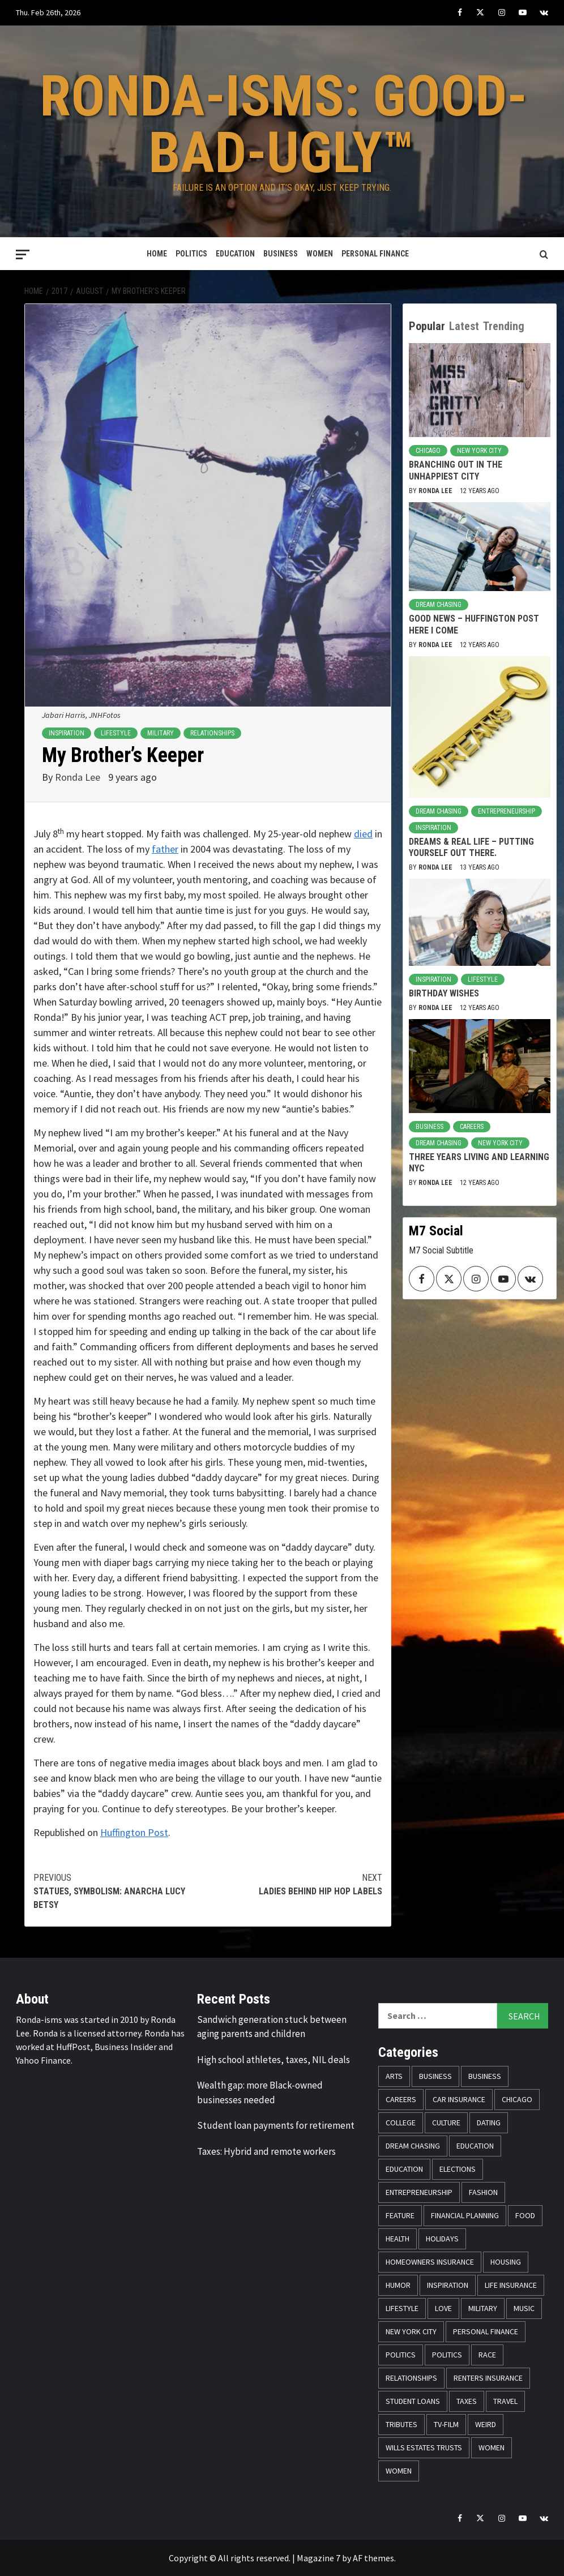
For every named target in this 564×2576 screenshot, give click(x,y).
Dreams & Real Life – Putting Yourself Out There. (471, 847)
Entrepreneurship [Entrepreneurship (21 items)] (419, 2192)
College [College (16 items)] (401, 2122)
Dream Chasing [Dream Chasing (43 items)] (413, 2146)
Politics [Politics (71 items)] (447, 2355)
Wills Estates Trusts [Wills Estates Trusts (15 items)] (424, 2447)
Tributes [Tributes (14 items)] (401, 2424)
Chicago (428, 451)
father (165, 848)
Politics (191, 253)
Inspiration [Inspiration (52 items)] (447, 2285)
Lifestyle (116, 733)
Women (319, 253)
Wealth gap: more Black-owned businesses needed (260, 2092)
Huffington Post (134, 1832)
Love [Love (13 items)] (443, 2308)
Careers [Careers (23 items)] (401, 2099)
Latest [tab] (464, 326)
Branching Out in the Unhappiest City (455, 470)
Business (280, 253)
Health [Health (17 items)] (397, 2238)
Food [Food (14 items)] (525, 2215)
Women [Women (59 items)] (491, 2447)
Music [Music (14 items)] (524, 2308)
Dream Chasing (439, 605)
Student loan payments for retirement (275, 2125)
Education (235, 253)
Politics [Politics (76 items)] (401, 2355)
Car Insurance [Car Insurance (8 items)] (459, 2099)
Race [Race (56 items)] (487, 2355)
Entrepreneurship (506, 811)
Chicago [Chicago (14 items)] (517, 2099)
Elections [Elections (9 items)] (457, 2169)
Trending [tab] (503, 326)
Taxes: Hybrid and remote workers (266, 2151)
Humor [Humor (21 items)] (398, 2285)
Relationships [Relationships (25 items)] (411, 2378)
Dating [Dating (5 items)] (489, 2122)
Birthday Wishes (444, 993)
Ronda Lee (78, 777)
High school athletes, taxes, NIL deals (273, 2059)
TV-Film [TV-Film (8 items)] (446, 2424)
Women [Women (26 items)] (399, 2471)
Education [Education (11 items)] (475, 2146)
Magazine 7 (318, 2558)
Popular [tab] (427, 326)
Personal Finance (375, 253)
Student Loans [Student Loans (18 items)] (413, 2401)
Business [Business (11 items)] (484, 2076)
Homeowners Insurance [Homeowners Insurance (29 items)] (430, 2262)
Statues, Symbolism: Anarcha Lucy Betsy (120, 1890)
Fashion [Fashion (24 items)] (483, 2192)
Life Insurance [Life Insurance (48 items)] (511, 2285)
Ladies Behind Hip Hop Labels (295, 1884)
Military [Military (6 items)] (482, 2308)
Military (160, 733)
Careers (472, 1127)
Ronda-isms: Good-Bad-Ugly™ (283, 124)
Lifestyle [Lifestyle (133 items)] (402, 2308)
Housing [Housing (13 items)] (505, 2262)
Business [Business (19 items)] (435, 2076)
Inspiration (66, 733)
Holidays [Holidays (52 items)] (442, 2238)
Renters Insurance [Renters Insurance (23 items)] (488, 2378)
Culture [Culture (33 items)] (446, 2122)
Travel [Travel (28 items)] (505, 2401)
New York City (479, 451)
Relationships (212, 733)
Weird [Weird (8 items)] (485, 2424)
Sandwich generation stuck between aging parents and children (272, 2026)
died (363, 833)
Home (157, 253)
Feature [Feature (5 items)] (400, 2215)
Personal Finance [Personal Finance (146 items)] (485, 2331)
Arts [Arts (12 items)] (394, 2076)
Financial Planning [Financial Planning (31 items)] (465, 2215)
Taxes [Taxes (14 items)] (466, 2401)
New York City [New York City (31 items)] (411, 2331)
